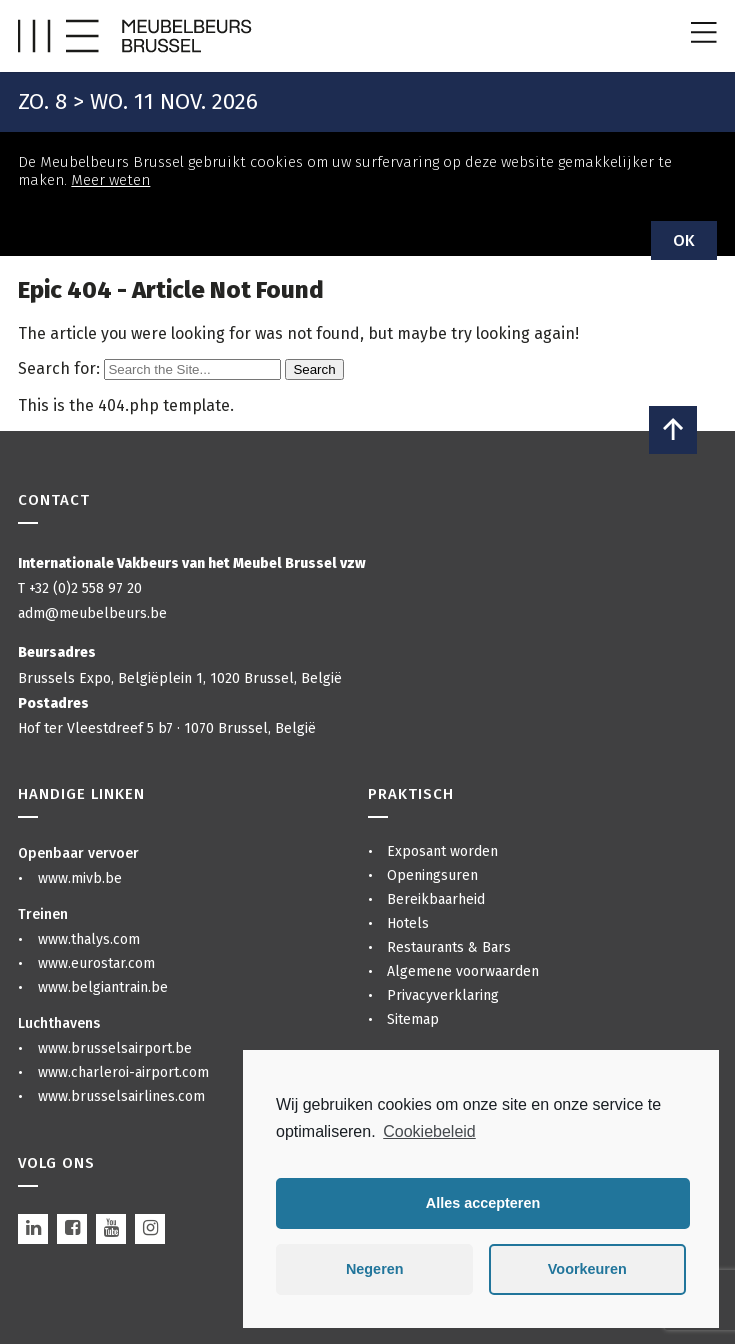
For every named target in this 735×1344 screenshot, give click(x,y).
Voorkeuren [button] (587, 1269)
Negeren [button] (375, 1269)
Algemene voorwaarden (463, 971)
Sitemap (413, 1019)
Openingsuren (432, 875)
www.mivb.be (80, 878)
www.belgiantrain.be (103, 987)
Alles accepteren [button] (483, 1203)
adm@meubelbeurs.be (92, 613)
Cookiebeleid (429, 1131)
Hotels (408, 923)
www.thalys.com (89, 939)
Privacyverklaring (443, 995)
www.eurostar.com (96, 963)
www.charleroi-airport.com (123, 1072)
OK (684, 240)
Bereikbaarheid (436, 899)
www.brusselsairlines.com (121, 1096)
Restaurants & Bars (449, 947)
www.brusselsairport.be (115, 1048)
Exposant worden (442, 851)
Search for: (59, 368)
